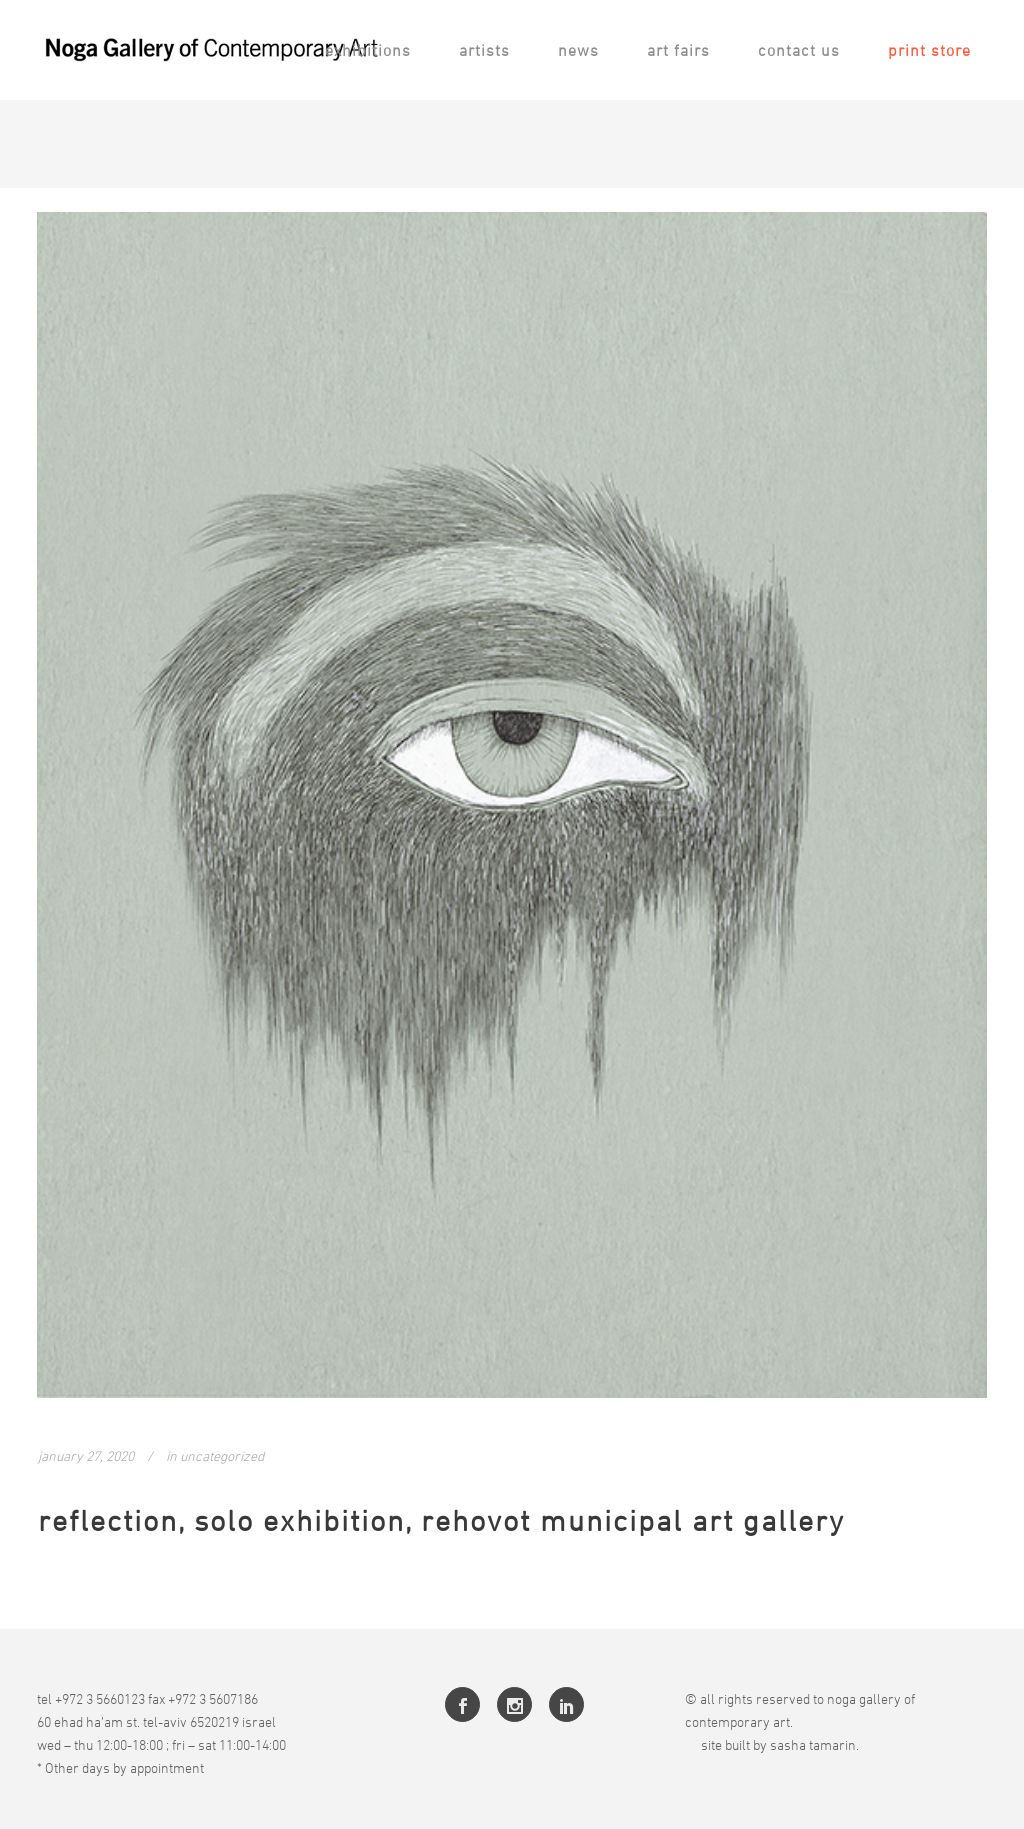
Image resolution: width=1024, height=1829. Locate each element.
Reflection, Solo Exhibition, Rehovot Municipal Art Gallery (441, 1520)
